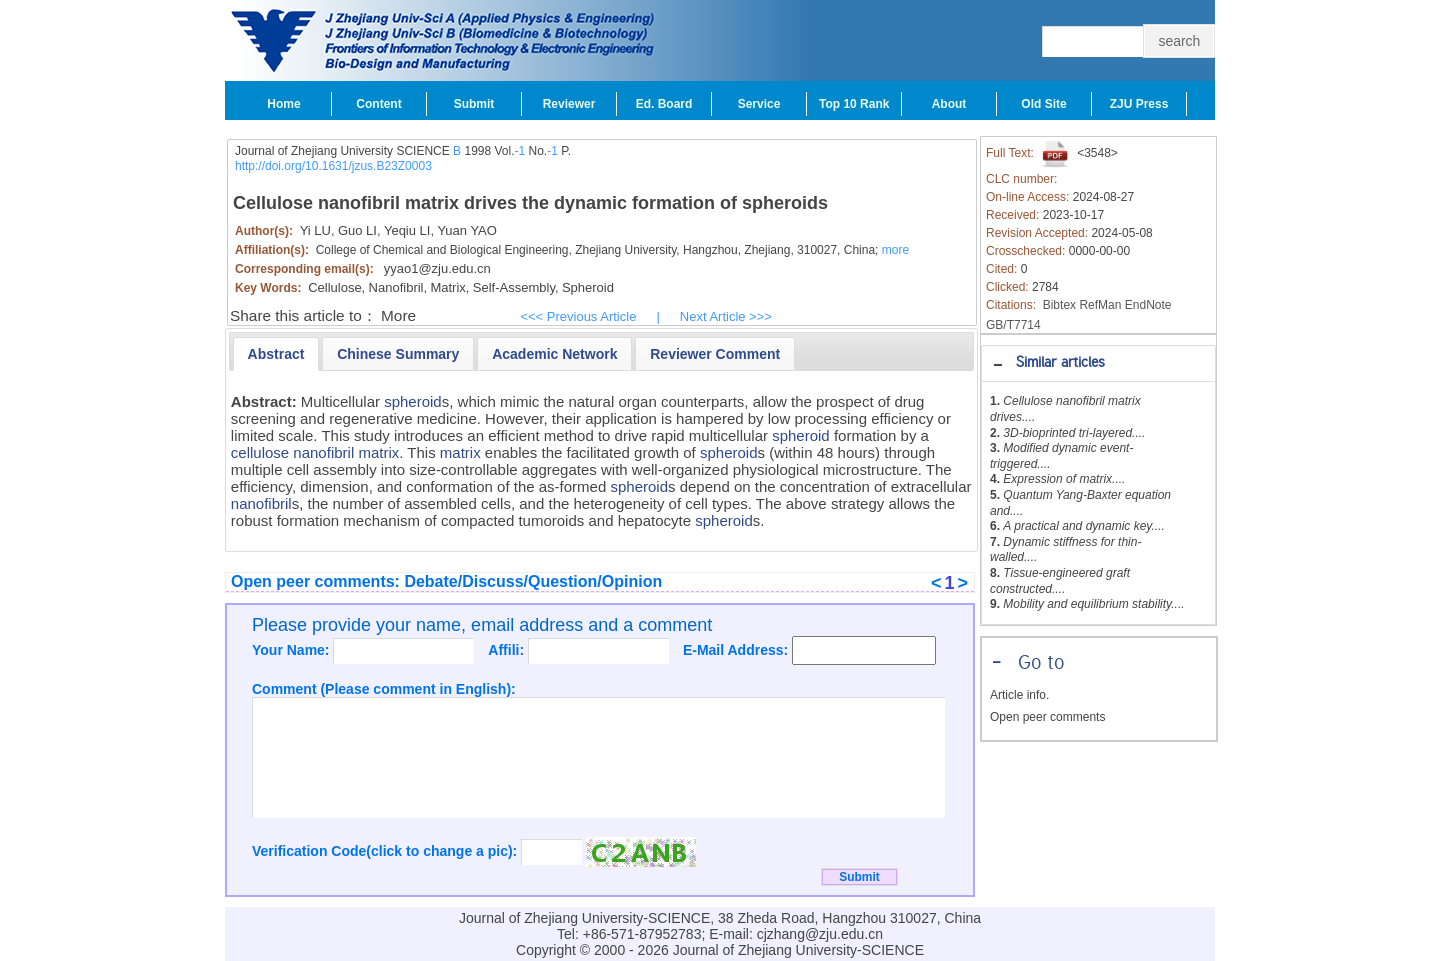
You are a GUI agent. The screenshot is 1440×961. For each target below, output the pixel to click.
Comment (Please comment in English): (384, 689)
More (398, 315)
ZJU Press (1139, 104)
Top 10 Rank (854, 104)
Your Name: (292, 650)
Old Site (1043, 104)
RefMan (1100, 305)
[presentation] (276, 354)
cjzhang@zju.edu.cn (820, 934)
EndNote (1148, 305)
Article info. (1019, 695)
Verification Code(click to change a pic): (386, 851)
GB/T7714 (1013, 325)
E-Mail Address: (737, 650)
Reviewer (569, 104)
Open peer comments (1047, 717)
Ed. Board (664, 104)
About (949, 104)
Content (378, 104)
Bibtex (1059, 305)
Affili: (508, 650)
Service (759, 104)
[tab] (1098, 363)
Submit (474, 104)
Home (283, 104)
